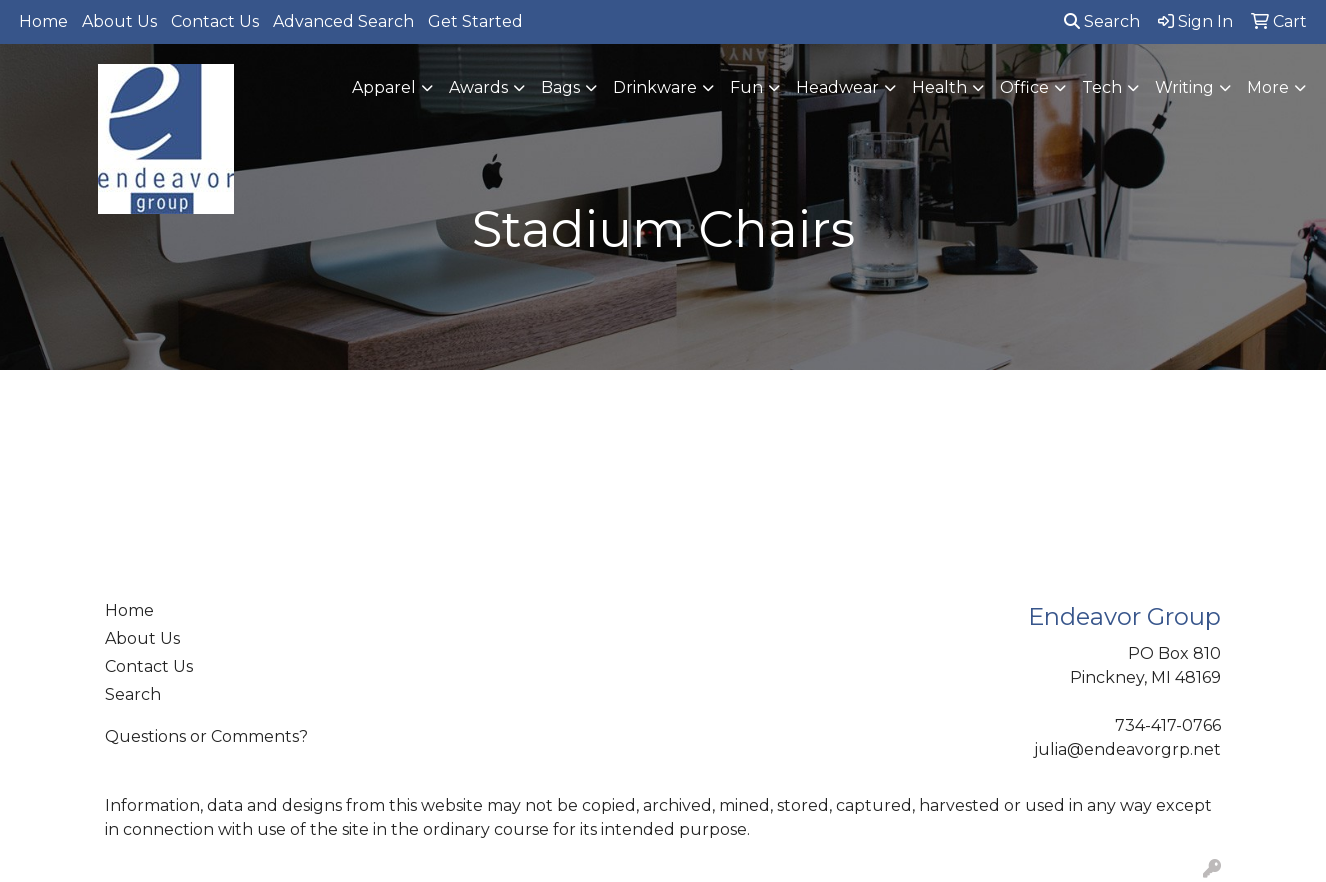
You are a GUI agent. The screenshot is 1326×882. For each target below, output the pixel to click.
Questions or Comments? (206, 736)
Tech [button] (1102, 87)
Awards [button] (478, 87)
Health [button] (939, 87)
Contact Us (215, 21)
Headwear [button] (837, 87)
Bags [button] (560, 87)
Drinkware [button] (655, 87)
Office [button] (1024, 87)
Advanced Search (343, 21)
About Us (119, 21)
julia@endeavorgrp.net (1127, 749)
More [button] (1268, 87)
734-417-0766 (1168, 725)
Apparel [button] (384, 87)
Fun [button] (746, 87)
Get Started (475, 21)
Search (1102, 21)
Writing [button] (1184, 87)
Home (43, 21)
